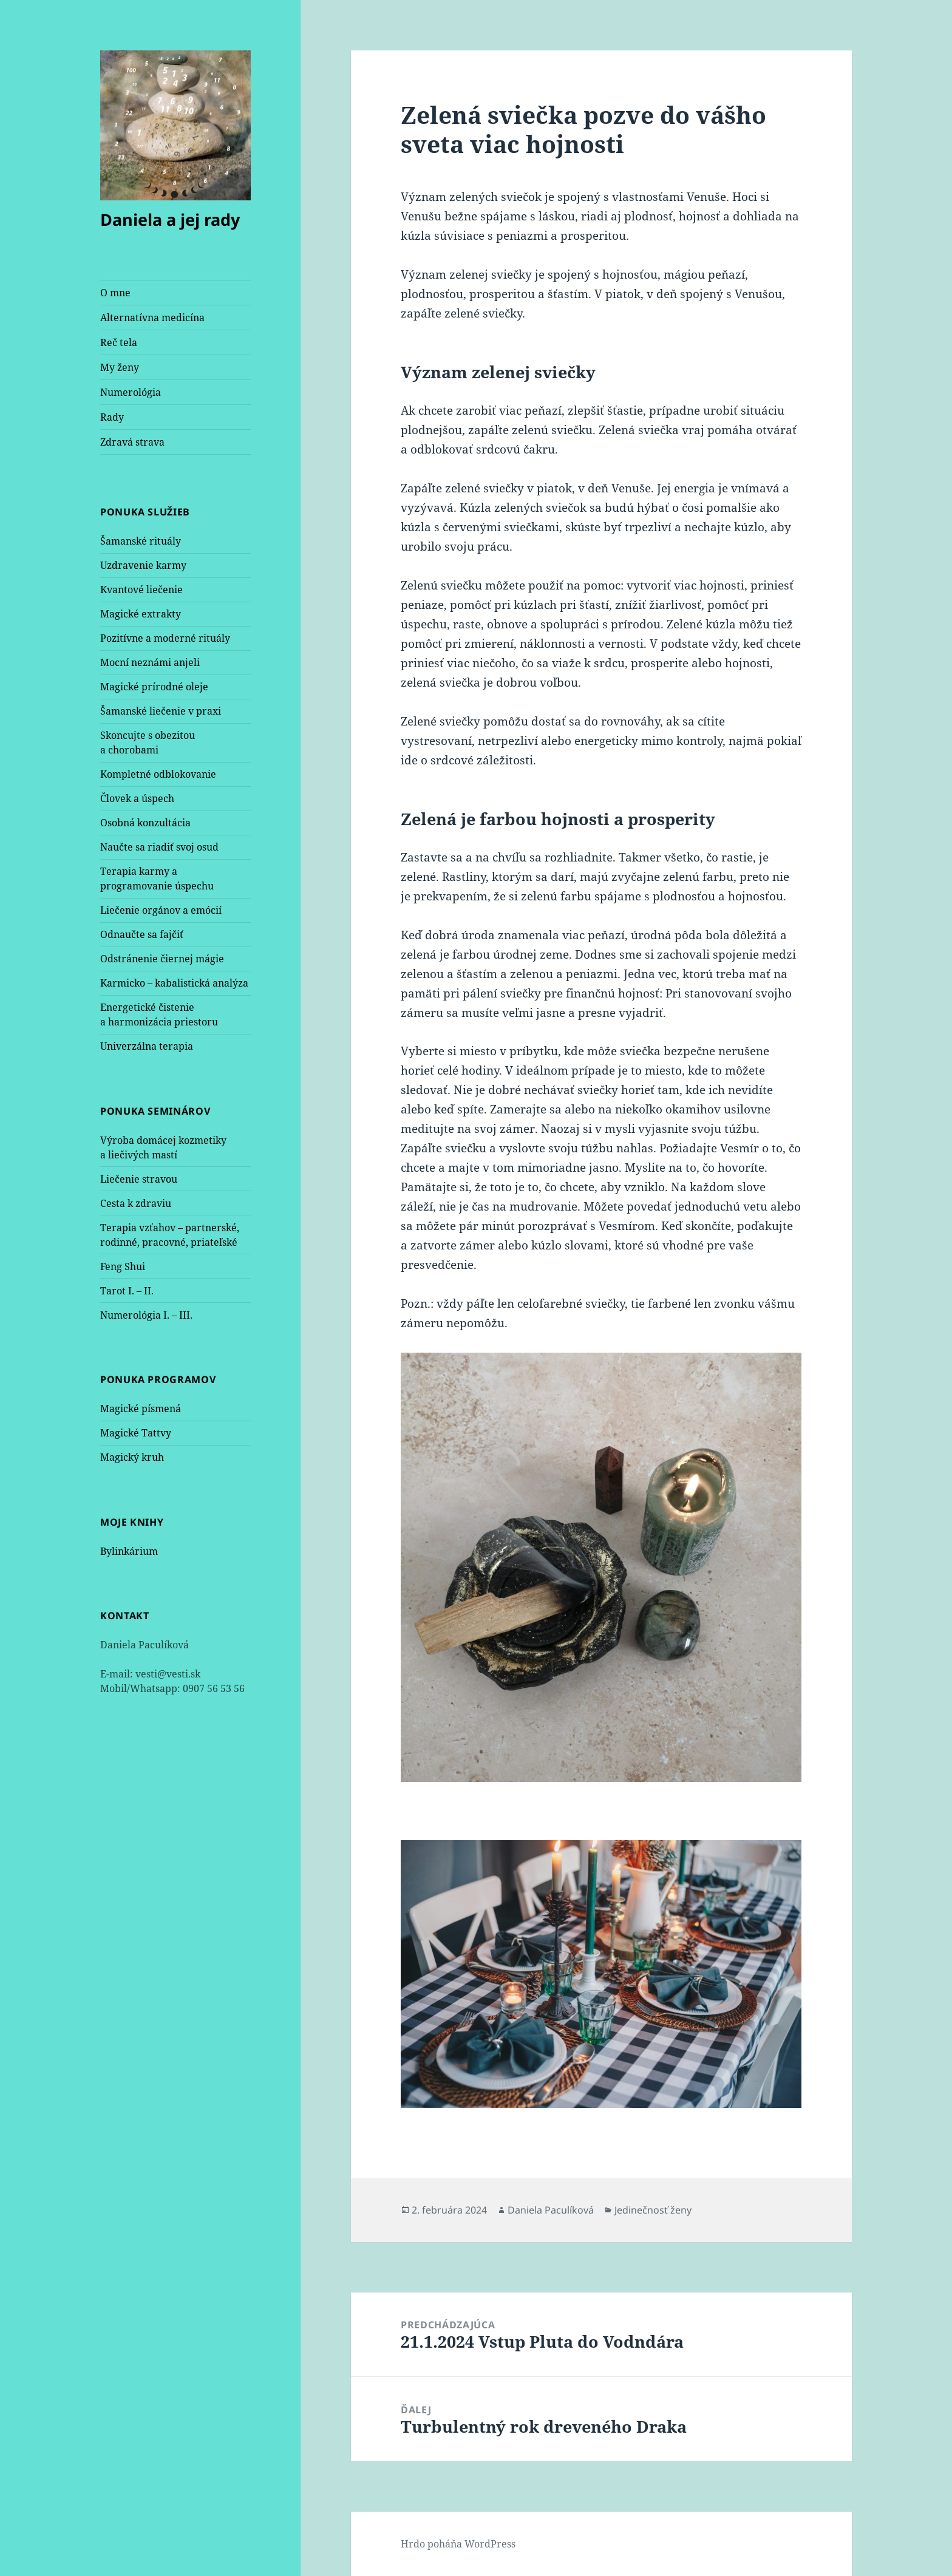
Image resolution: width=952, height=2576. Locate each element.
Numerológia (130, 392)
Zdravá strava (132, 442)
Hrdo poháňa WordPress (458, 2544)
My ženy (119, 367)
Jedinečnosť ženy (653, 2210)
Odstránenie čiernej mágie (162, 958)
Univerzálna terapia (146, 1046)
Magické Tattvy (135, 1432)
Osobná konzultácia (145, 822)
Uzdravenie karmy (143, 565)
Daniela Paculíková (551, 2210)
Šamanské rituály (140, 541)
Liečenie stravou (138, 1179)
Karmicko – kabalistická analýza (174, 983)
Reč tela (118, 342)
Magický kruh (132, 1457)
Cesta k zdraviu (135, 1203)
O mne (115, 292)
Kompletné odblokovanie (158, 774)
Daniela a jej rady (170, 219)
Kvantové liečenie (141, 589)
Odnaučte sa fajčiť (141, 934)
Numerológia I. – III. (146, 1315)
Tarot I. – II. (127, 1290)
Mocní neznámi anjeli (150, 662)
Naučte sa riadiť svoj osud (159, 847)
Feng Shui (122, 1266)
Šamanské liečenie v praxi (160, 711)
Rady (112, 417)
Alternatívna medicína (152, 317)
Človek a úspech (137, 798)
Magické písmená (140, 1408)
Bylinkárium (129, 1551)
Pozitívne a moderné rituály (165, 638)
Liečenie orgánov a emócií (161, 910)
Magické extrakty (140, 613)
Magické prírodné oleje (154, 686)
